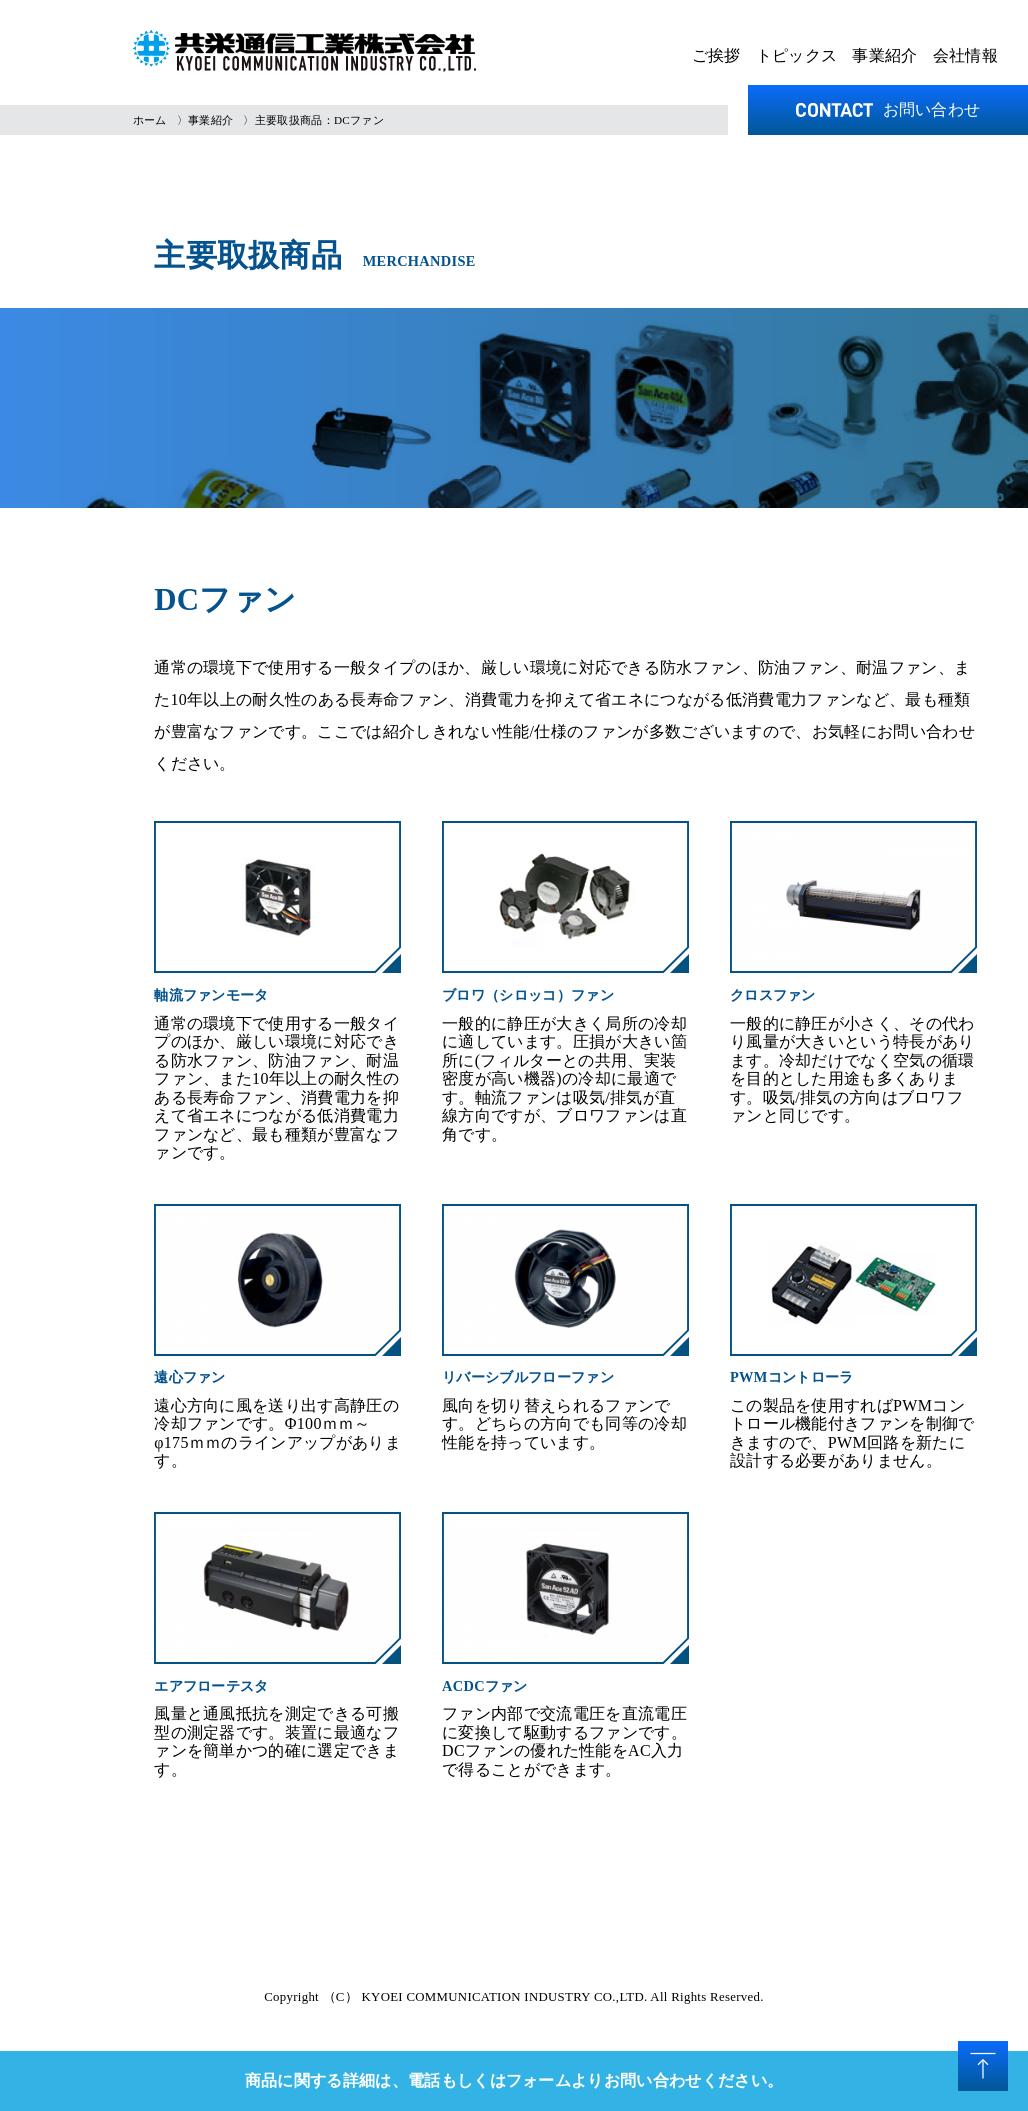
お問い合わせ (888, 109)
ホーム (150, 120)
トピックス (797, 55)
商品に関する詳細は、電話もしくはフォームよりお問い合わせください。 (514, 2080)
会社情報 (965, 55)
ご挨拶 (716, 55)
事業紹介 (884, 55)
